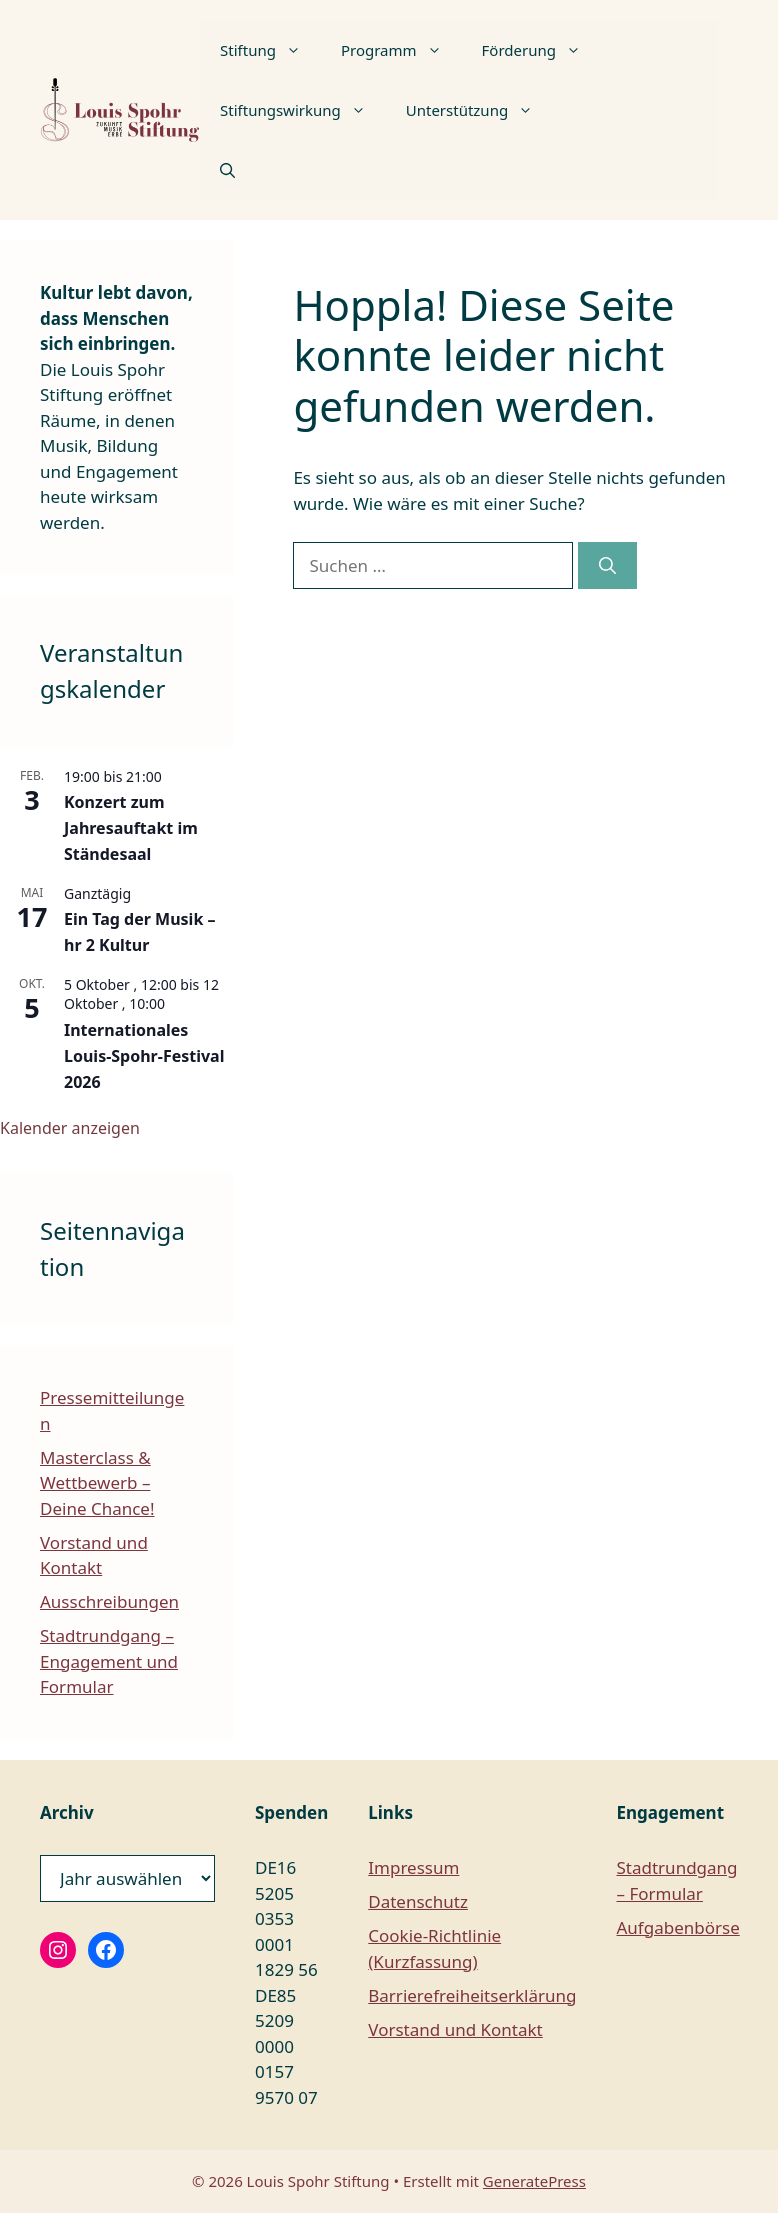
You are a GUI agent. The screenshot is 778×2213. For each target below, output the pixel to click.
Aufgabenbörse (678, 1927)
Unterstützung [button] (479, 110)
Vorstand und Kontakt (455, 2029)
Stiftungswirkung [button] (303, 110)
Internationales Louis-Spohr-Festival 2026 (144, 1056)
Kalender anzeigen (70, 1128)
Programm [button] (401, 50)
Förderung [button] (541, 50)
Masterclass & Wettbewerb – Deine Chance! (97, 1483)
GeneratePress (534, 2181)
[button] (227, 170)
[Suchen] (607, 566)
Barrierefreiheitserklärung (472, 1995)
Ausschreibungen (109, 1601)
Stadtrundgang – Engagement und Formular (109, 1661)
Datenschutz (418, 1901)
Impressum (413, 1867)
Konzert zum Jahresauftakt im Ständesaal (131, 828)
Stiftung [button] (270, 50)
